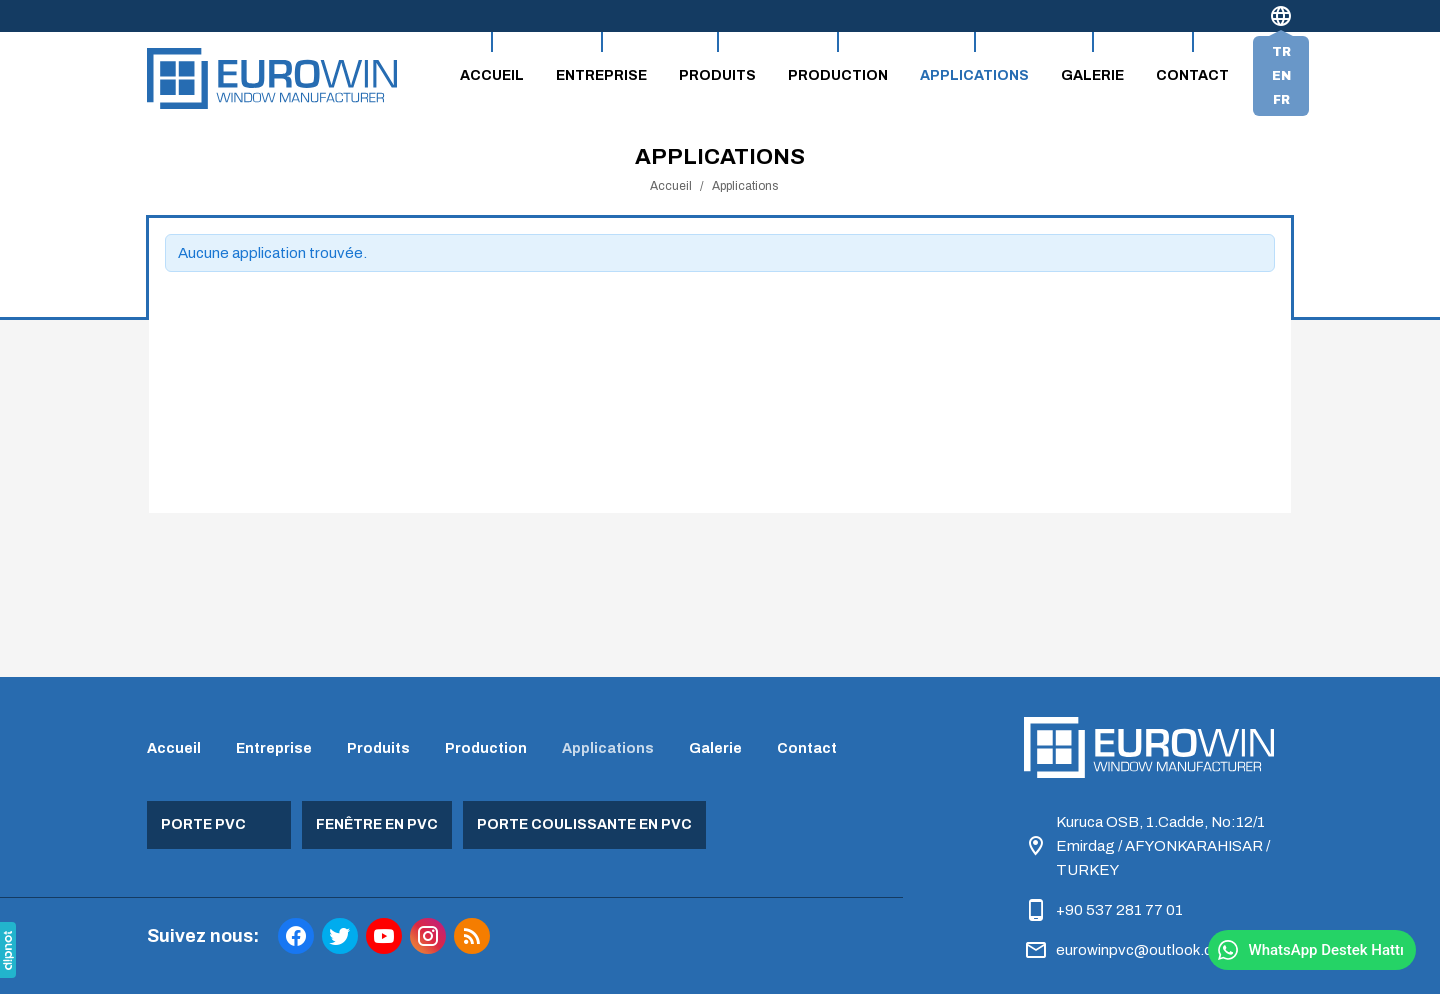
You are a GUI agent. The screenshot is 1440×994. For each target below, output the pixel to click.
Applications (974, 75)
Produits (717, 75)
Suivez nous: (203, 936)
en (1281, 76)
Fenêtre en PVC (377, 824)
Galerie (1092, 75)
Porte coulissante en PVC (584, 824)
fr (1281, 100)
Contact (1192, 75)
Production (838, 75)
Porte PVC (203, 824)
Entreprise (601, 75)
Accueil (492, 75)
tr (1281, 52)
